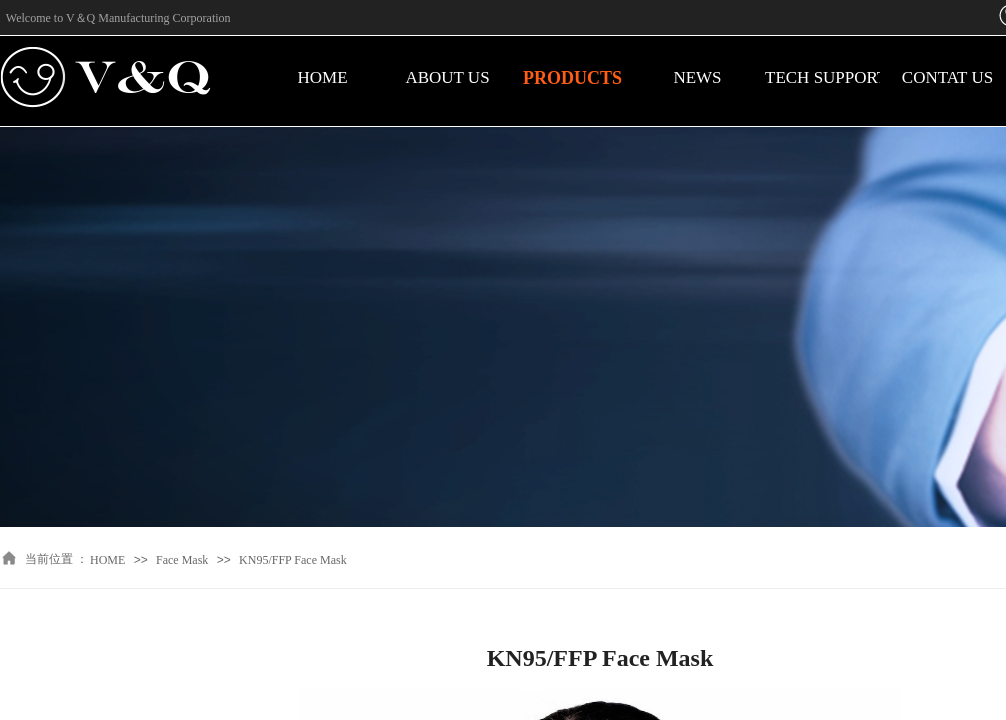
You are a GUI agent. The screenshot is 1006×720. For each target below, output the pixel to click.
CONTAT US (947, 77)
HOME (322, 77)
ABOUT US (447, 77)
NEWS (697, 77)
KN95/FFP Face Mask (293, 560)
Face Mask (182, 560)
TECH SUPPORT (822, 77)
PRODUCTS (572, 78)
